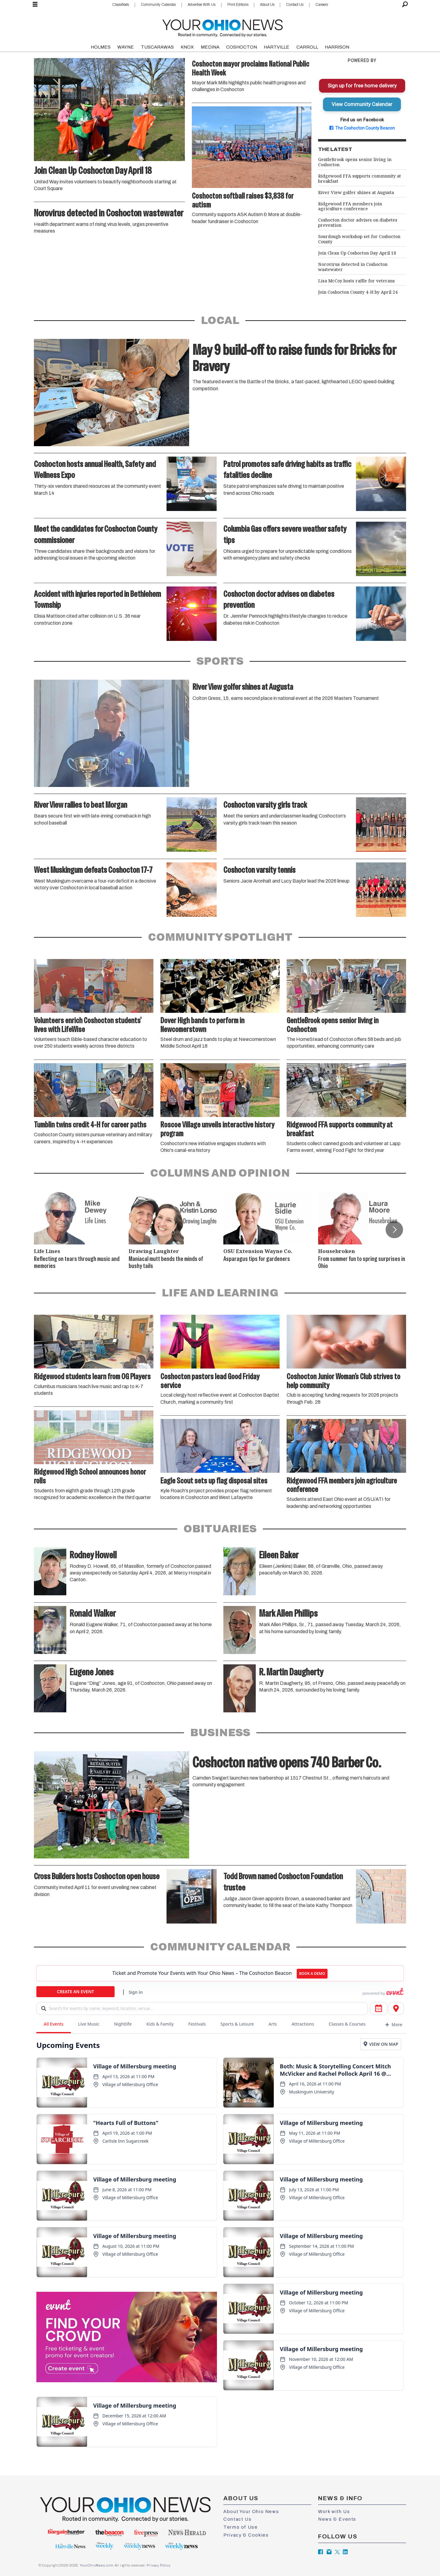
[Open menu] (35, 4)
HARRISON (337, 47)
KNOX (187, 47)
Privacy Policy (158, 2565)
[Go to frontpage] (222, 26)
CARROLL (307, 47)
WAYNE (125, 47)
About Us (267, 4)
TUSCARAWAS (157, 47)
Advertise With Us (201, 4)
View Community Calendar (362, 104)
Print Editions (237, 4)
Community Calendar (158, 4)
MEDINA (210, 47)
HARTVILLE (276, 47)
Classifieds (120, 4)
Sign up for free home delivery (362, 86)
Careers (321, 4)
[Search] (404, 4)
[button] (394, 1229)
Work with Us (334, 2511)
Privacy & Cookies (246, 2535)
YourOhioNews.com (97, 2565)
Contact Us (294, 4)
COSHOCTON (241, 47)
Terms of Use (240, 2527)
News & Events (337, 2519)
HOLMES (101, 47)
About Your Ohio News (251, 2511)
